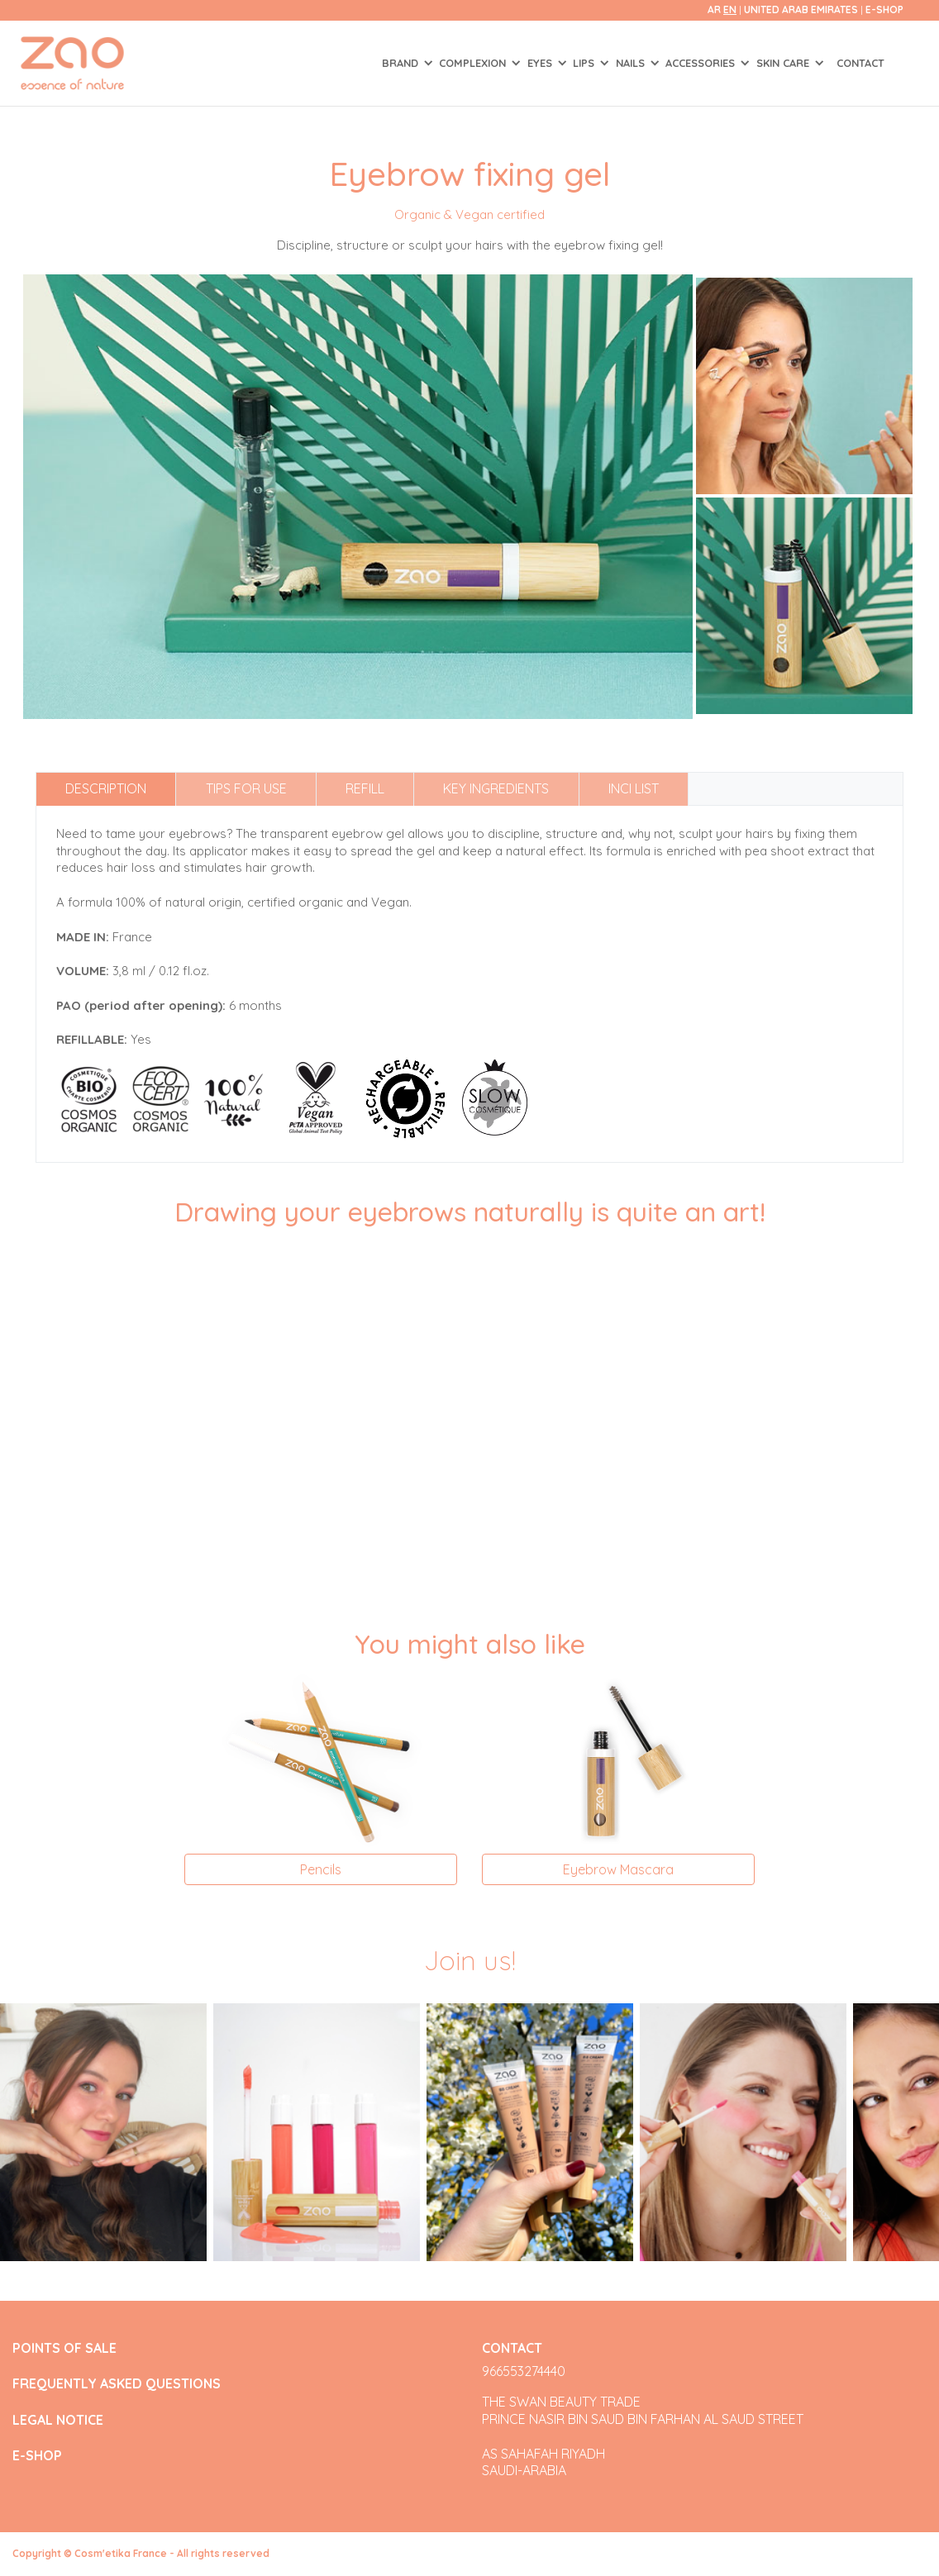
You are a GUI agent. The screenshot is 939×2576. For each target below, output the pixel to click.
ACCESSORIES (701, 62)
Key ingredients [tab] (496, 788)
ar (714, 9)
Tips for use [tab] (246, 788)
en (729, 9)
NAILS (632, 62)
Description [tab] (105, 788)
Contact (860, 62)
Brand (402, 62)
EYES (541, 62)
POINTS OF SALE (64, 2348)
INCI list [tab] (633, 788)
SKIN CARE (784, 62)
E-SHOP (884, 9)
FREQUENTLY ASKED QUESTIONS (116, 2384)
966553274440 (523, 2371)
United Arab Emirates (802, 9)
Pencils (320, 1869)
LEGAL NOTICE (57, 2420)
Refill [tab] (365, 788)
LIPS (585, 62)
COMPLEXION (474, 62)
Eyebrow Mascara (618, 1869)
